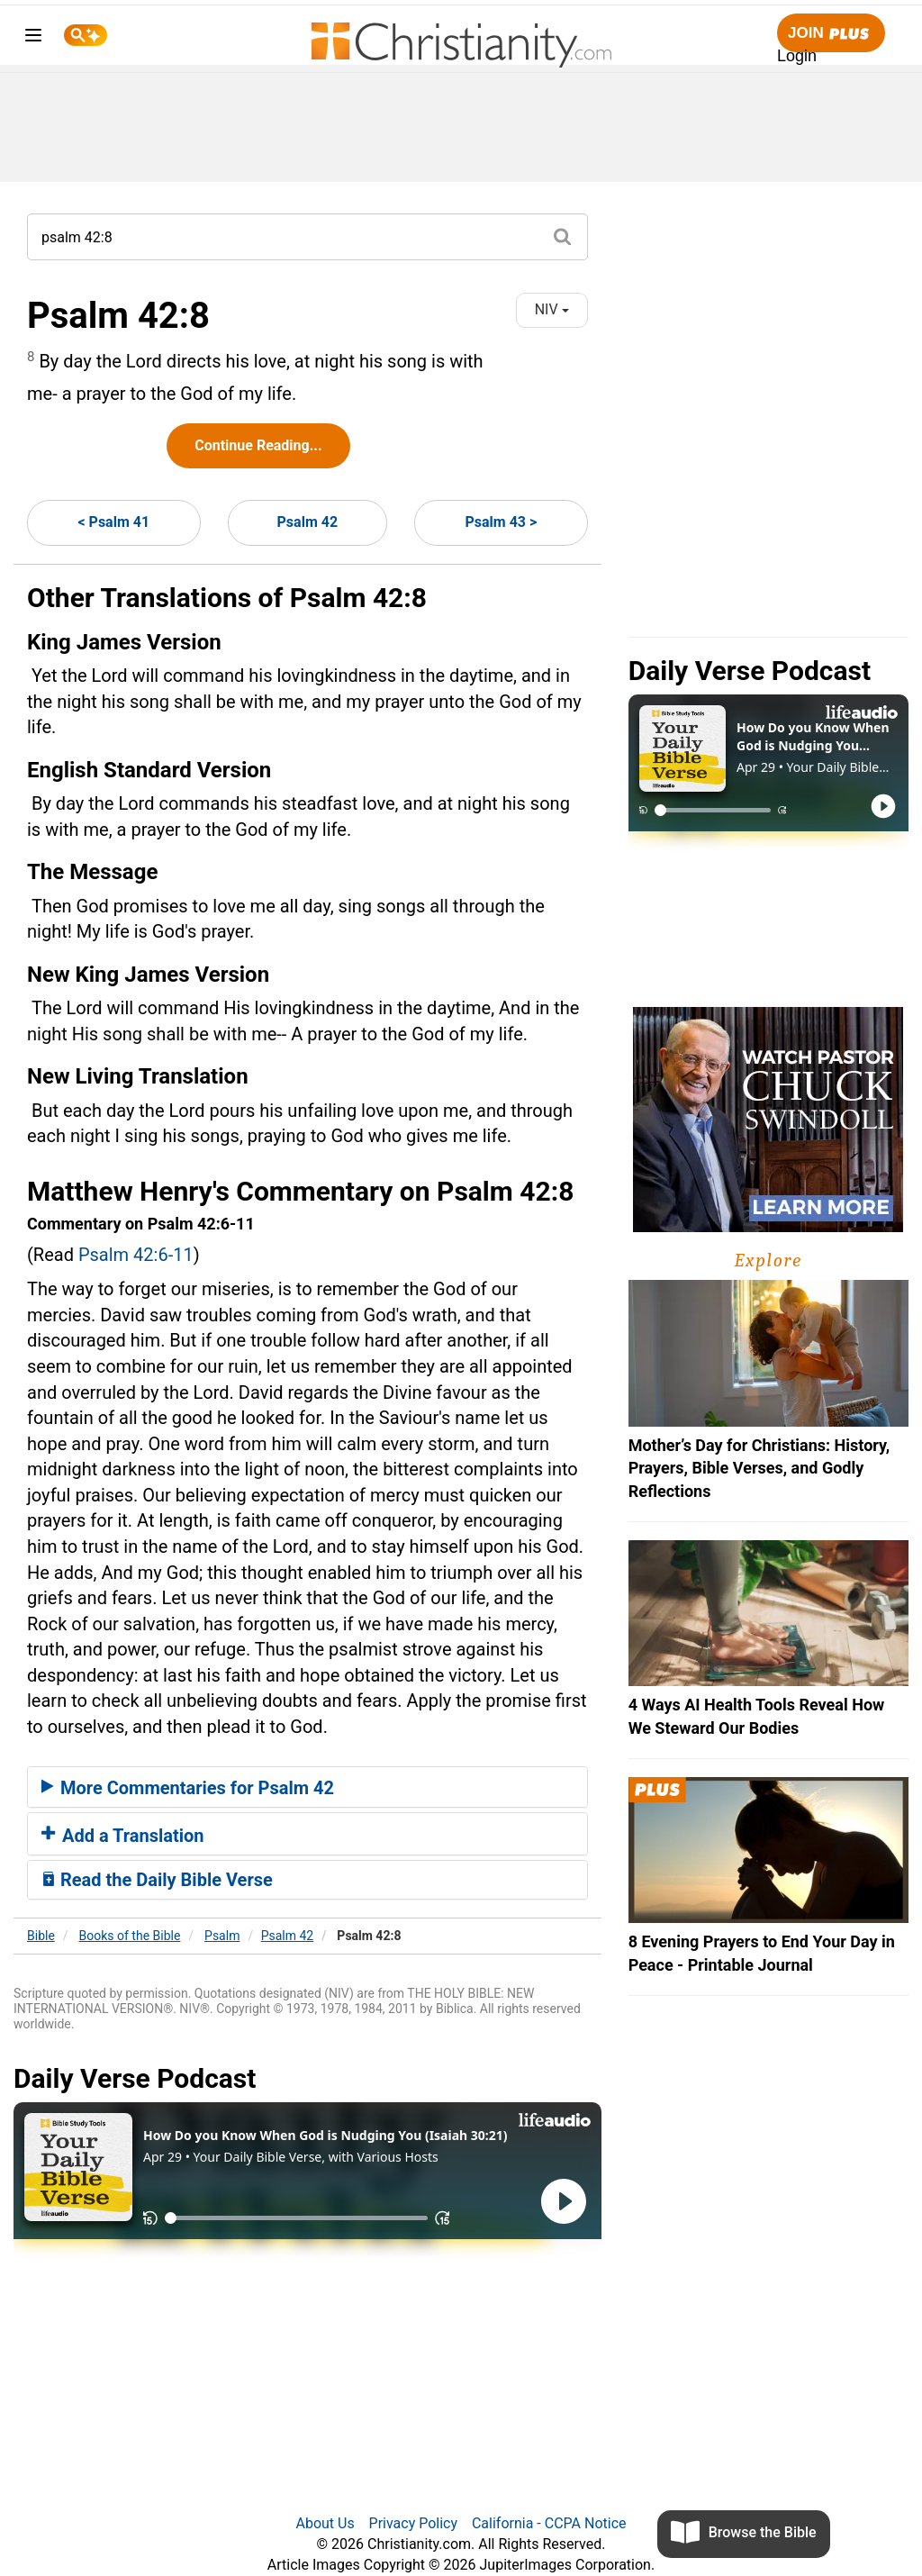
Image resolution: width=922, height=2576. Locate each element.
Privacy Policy (413, 2523)
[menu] (33, 38)
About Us (324, 2523)
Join (831, 34)
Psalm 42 (308, 522)
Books (130, 1935)
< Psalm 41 (113, 522)
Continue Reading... (257, 445)
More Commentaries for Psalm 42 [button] (187, 1788)
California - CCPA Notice (549, 2523)
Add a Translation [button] (122, 1835)
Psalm (222, 1935)
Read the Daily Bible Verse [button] (157, 1880)
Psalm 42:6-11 (136, 1254)
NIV (552, 309)
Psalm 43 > (501, 522)
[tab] (307, 1787)
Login (797, 56)
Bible (41, 1935)
